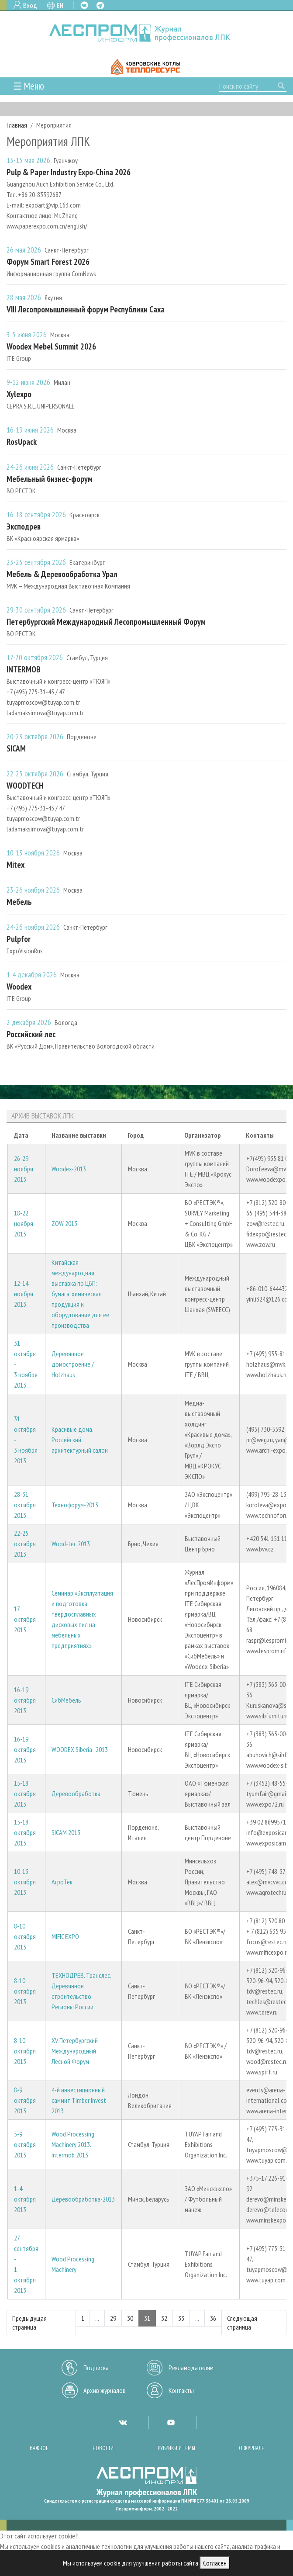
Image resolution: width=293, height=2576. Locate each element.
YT (170, 2422)
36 (213, 2318)
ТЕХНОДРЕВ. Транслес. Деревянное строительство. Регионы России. (81, 1991)
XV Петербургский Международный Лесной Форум (75, 2051)
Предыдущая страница (29, 2322)
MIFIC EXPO (65, 1936)
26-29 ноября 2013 (23, 1169)
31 (147, 2318)
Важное (39, 2448)
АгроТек (62, 1881)
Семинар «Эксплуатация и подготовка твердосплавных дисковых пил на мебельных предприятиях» (82, 1619)
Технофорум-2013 (75, 1504)
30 (130, 2318)
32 (164, 2318)
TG (100, 5)
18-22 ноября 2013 (23, 1223)
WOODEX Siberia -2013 (80, 1749)
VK (84, 5)
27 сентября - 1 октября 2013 (26, 2264)
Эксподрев (24, 526)
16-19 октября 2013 (25, 1700)
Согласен (215, 2563)
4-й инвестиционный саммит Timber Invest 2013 (79, 2100)
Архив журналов (104, 2390)
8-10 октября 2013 (25, 1936)
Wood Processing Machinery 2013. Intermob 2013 (73, 2144)
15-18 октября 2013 (25, 1793)
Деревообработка (76, 1793)
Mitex (15, 864)
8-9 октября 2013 (25, 2100)
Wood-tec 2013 (71, 1543)
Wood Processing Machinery (73, 2264)
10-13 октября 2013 (25, 1882)
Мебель (19, 901)
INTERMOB (24, 669)
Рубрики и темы (176, 2448)
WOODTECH (25, 785)
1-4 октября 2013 (25, 2199)
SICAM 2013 (66, 1832)
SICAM (16, 748)
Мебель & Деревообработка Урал (62, 573)
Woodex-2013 (69, 1168)
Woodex (19, 986)
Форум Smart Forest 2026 (48, 261)
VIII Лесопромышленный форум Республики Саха (86, 309)
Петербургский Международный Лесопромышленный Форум (106, 621)
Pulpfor (19, 938)
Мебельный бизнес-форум (50, 478)
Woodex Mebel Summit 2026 (51, 346)
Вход (30, 5)
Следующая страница (242, 2322)
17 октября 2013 (25, 1619)
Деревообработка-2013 (83, 2199)
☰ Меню (28, 86)
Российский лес (31, 1033)
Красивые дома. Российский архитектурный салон (80, 1439)
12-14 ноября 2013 (23, 1294)
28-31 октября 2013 (25, 1505)
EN (60, 5)
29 (113, 2318)
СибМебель (66, 1700)
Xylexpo (19, 393)
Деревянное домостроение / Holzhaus (73, 1364)
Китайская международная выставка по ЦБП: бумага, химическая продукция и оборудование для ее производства (80, 1294)
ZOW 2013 (64, 1223)
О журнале (251, 2448)
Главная (17, 125)
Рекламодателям (191, 2367)
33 (181, 2318)
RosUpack (22, 441)
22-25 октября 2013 (25, 1543)
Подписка (96, 2367)
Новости (103, 2448)
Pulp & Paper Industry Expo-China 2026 (69, 171)
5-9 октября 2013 (25, 2144)
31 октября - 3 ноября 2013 (26, 1364)
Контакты (181, 2390)
